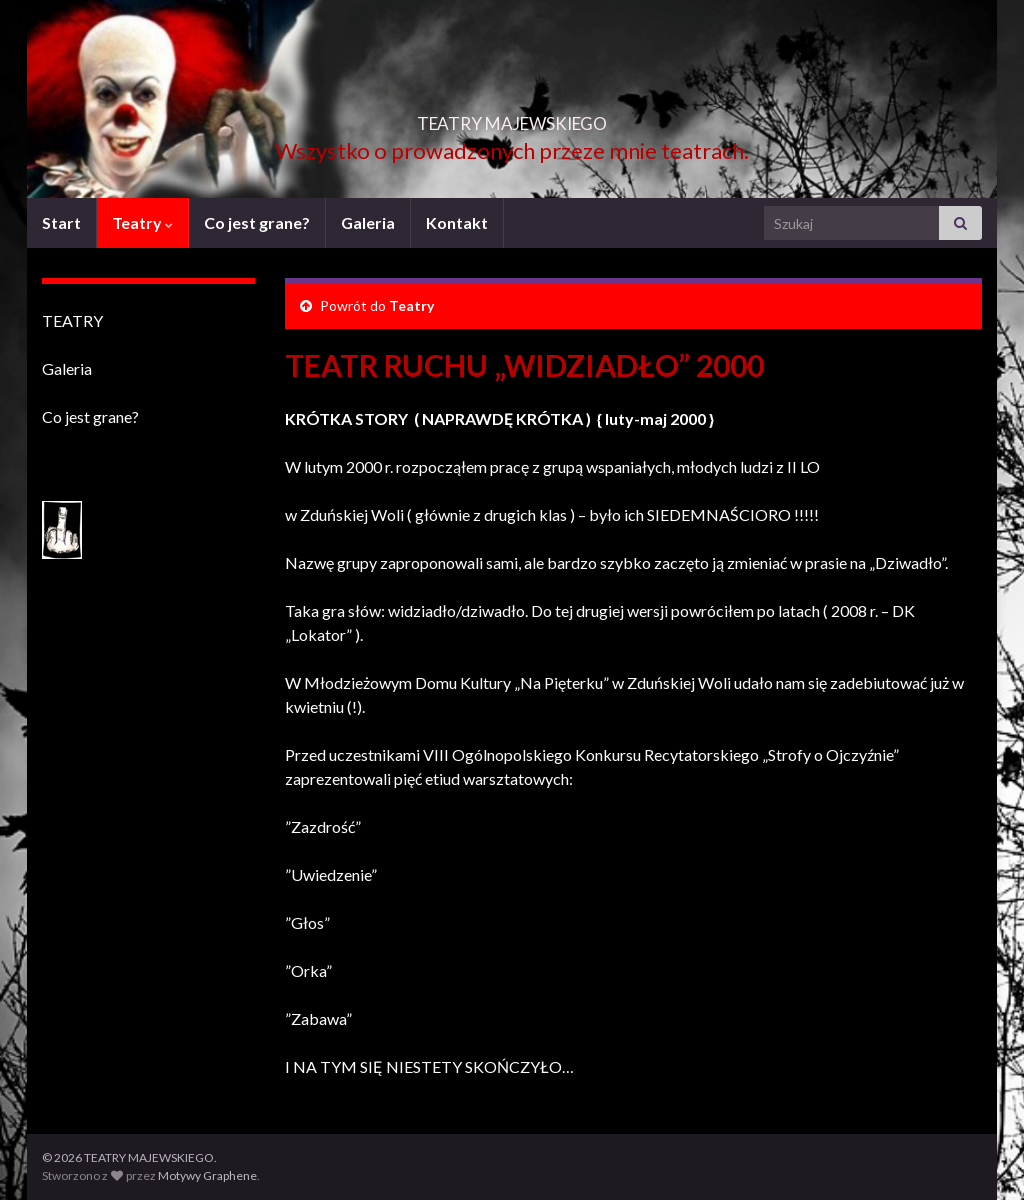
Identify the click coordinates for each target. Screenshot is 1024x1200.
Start (61, 222)
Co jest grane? (257, 222)
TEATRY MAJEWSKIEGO (512, 117)
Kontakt (457, 222)
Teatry (142, 222)
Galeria (368, 222)
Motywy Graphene (207, 1175)
